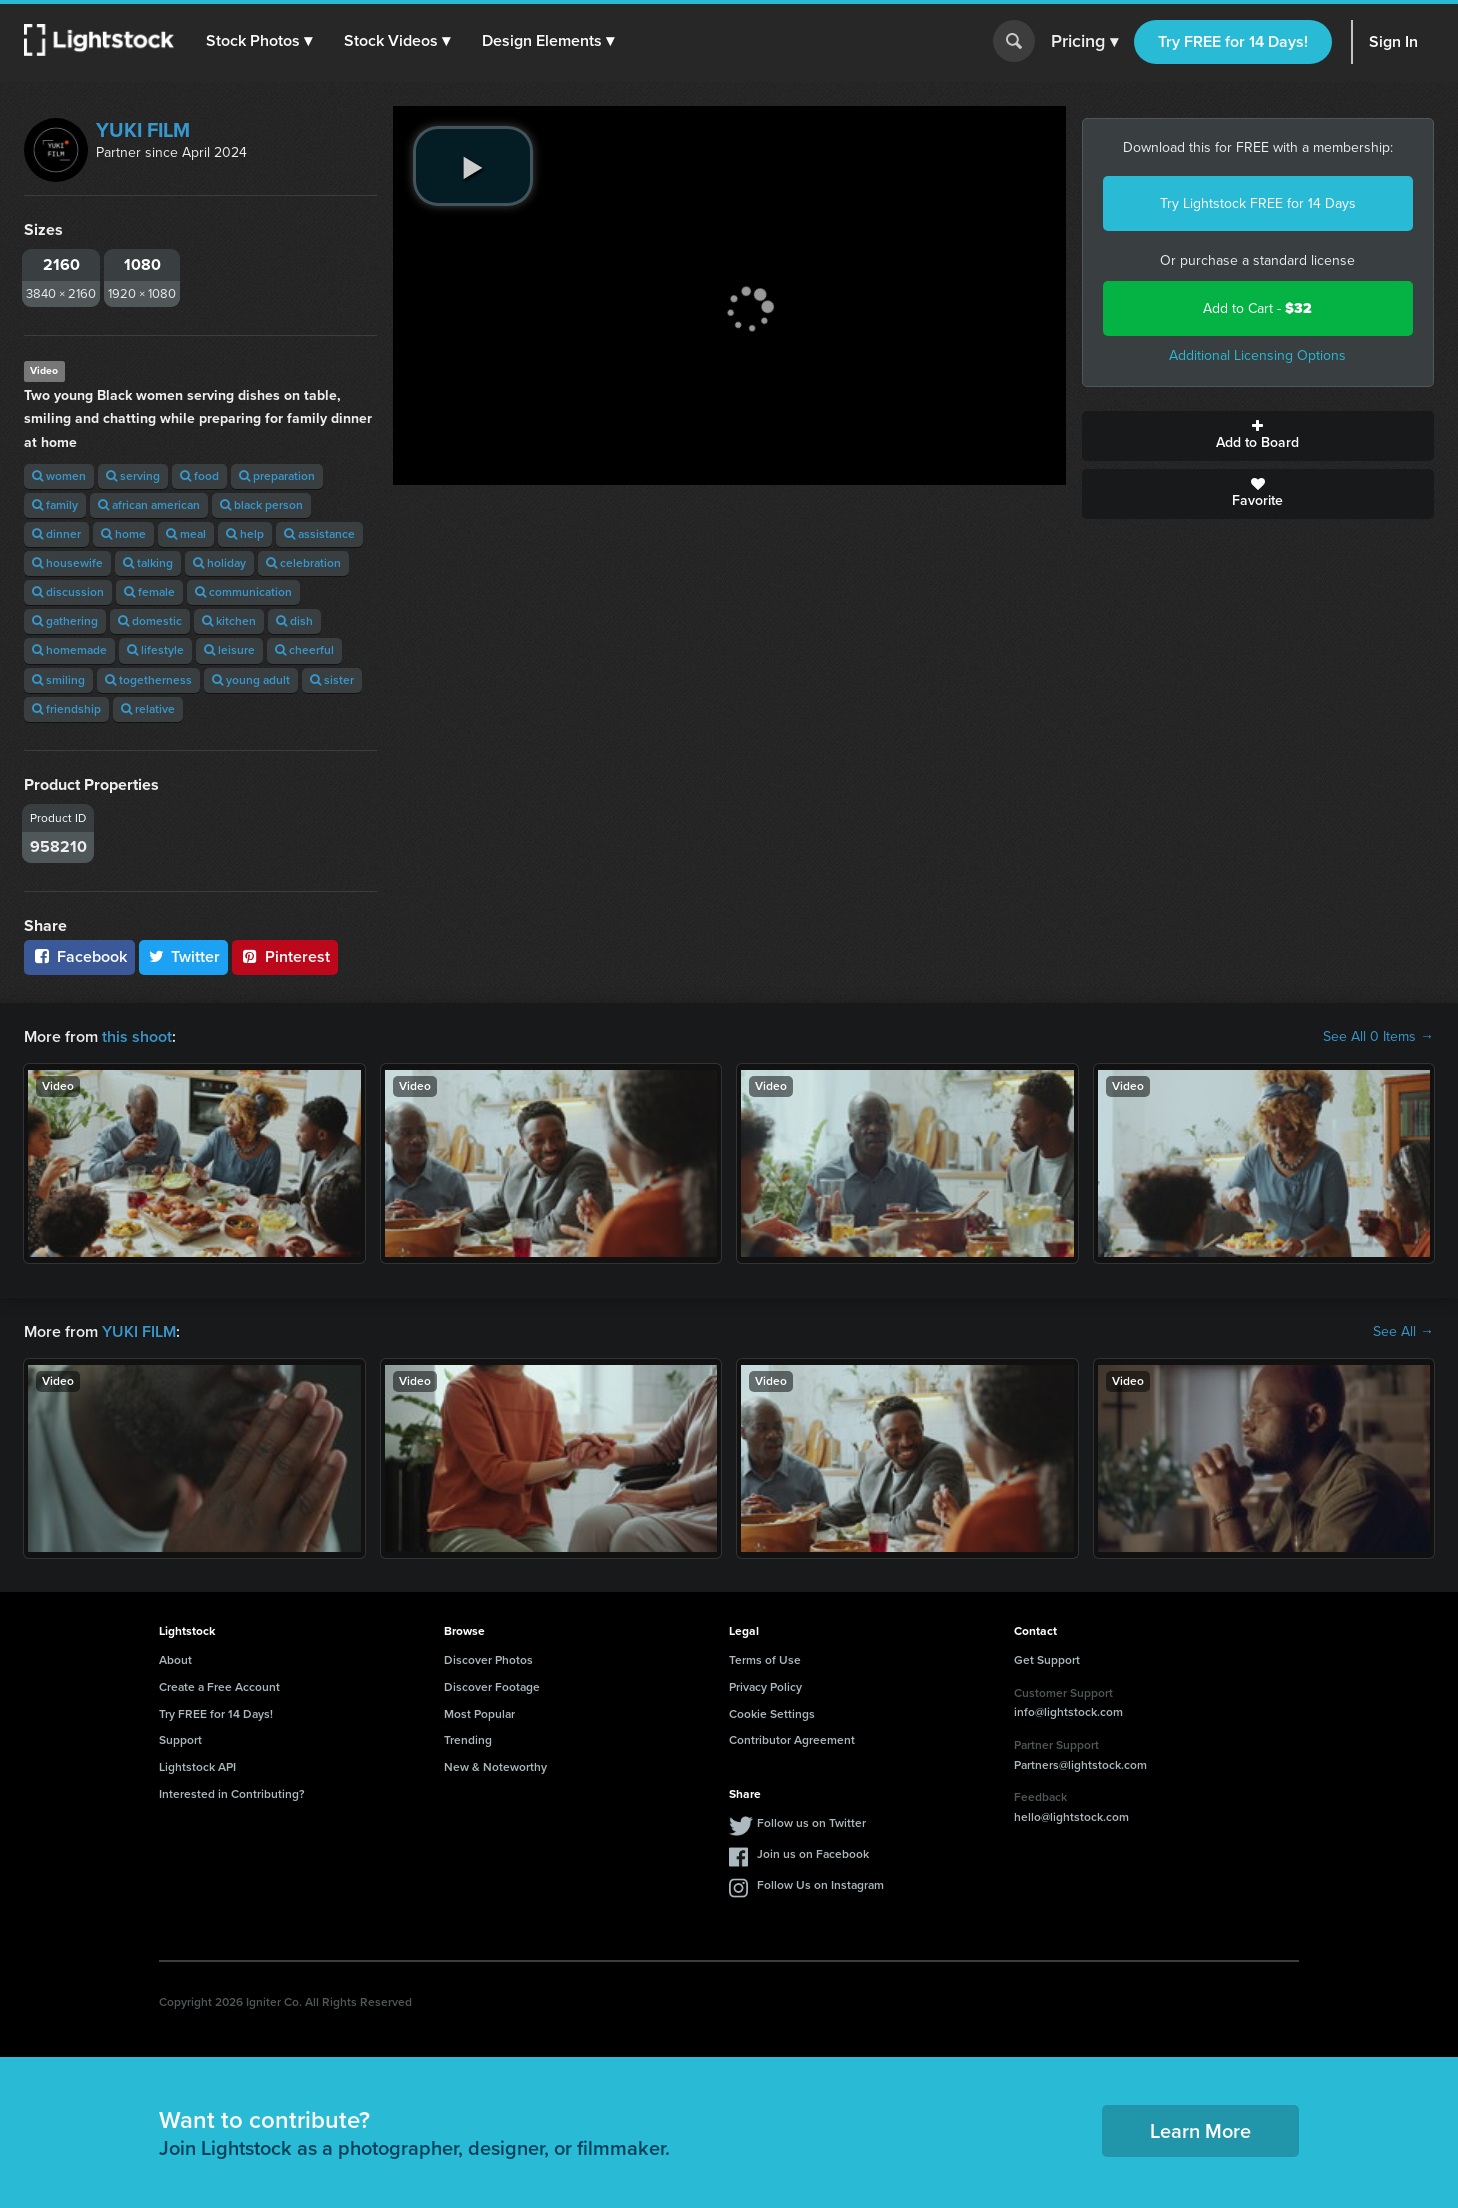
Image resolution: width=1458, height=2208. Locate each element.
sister (332, 680)
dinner (56, 534)
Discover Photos (488, 1660)
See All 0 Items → (1378, 1037)
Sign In (1393, 41)
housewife (67, 563)
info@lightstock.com (1068, 1712)
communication (243, 592)
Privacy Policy (765, 1687)
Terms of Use (765, 1660)
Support (180, 1740)
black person (261, 505)
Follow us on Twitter (811, 1823)
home (123, 534)
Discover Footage (492, 1687)
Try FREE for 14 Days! (1233, 41)
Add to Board (1258, 436)
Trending (468, 1740)
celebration (303, 563)
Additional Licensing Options (1257, 355)
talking (148, 563)
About (175, 1660)
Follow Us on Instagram (820, 1885)
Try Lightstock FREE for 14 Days (1258, 203)
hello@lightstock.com (1071, 1817)
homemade (69, 650)
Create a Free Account (219, 1687)
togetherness (148, 680)
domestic (150, 621)
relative (148, 709)
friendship (66, 709)
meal (186, 534)
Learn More (1200, 2131)
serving (133, 476)
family (55, 505)
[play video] (473, 166)
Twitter (184, 956)
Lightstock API (197, 1767)
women (59, 476)
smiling (58, 680)
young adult (251, 680)
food (199, 476)
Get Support (1047, 1660)
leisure (229, 650)
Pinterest (285, 956)
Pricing (1084, 42)
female (149, 592)
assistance (319, 534)
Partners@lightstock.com (1080, 1765)
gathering (65, 621)
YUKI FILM (143, 130)
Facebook (79, 956)
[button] (259, 41)
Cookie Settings (772, 1714)
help (245, 534)
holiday (219, 563)
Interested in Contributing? (232, 1794)
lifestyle (155, 650)
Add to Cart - (1257, 308)
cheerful (304, 650)
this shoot (137, 1036)
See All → (1403, 1332)
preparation (277, 476)
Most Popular (479, 1714)
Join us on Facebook (813, 1854)
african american (149, 505)
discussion (68, 592)
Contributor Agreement (792, 1740)
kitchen (229, 621)
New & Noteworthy (495, 1767)
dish (294, 621)
